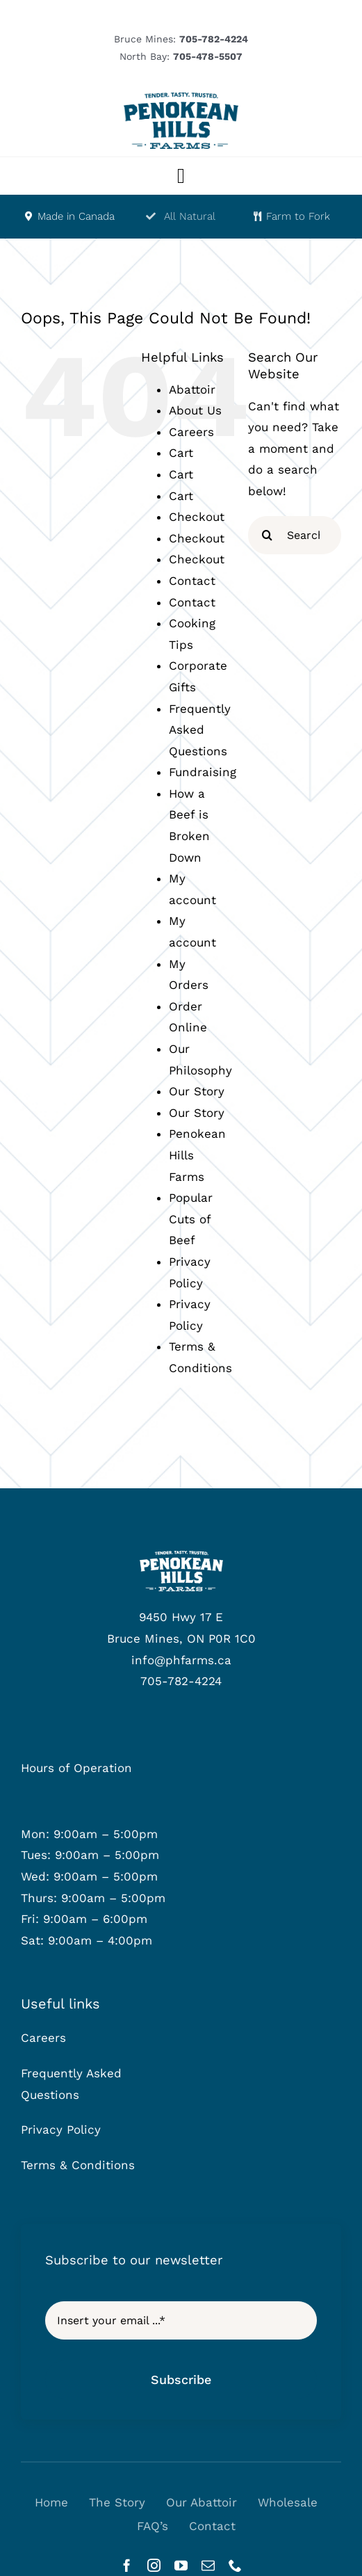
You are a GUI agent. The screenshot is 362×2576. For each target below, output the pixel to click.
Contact (192, 581)
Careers (191, 432)
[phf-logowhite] (181, 1556)
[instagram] (154, 2565)
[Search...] (294, 535)
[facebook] (126, 2565)
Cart (181, 453)
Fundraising (202, 772)
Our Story (196, 1091)
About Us (195, 410)
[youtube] (181, 2565)
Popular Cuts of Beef (191, 1219)
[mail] (208, 2565)
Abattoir (192, 389)
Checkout (196, 517)
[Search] (267, 535)
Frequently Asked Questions (200, 730)
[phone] (235, 2565)
